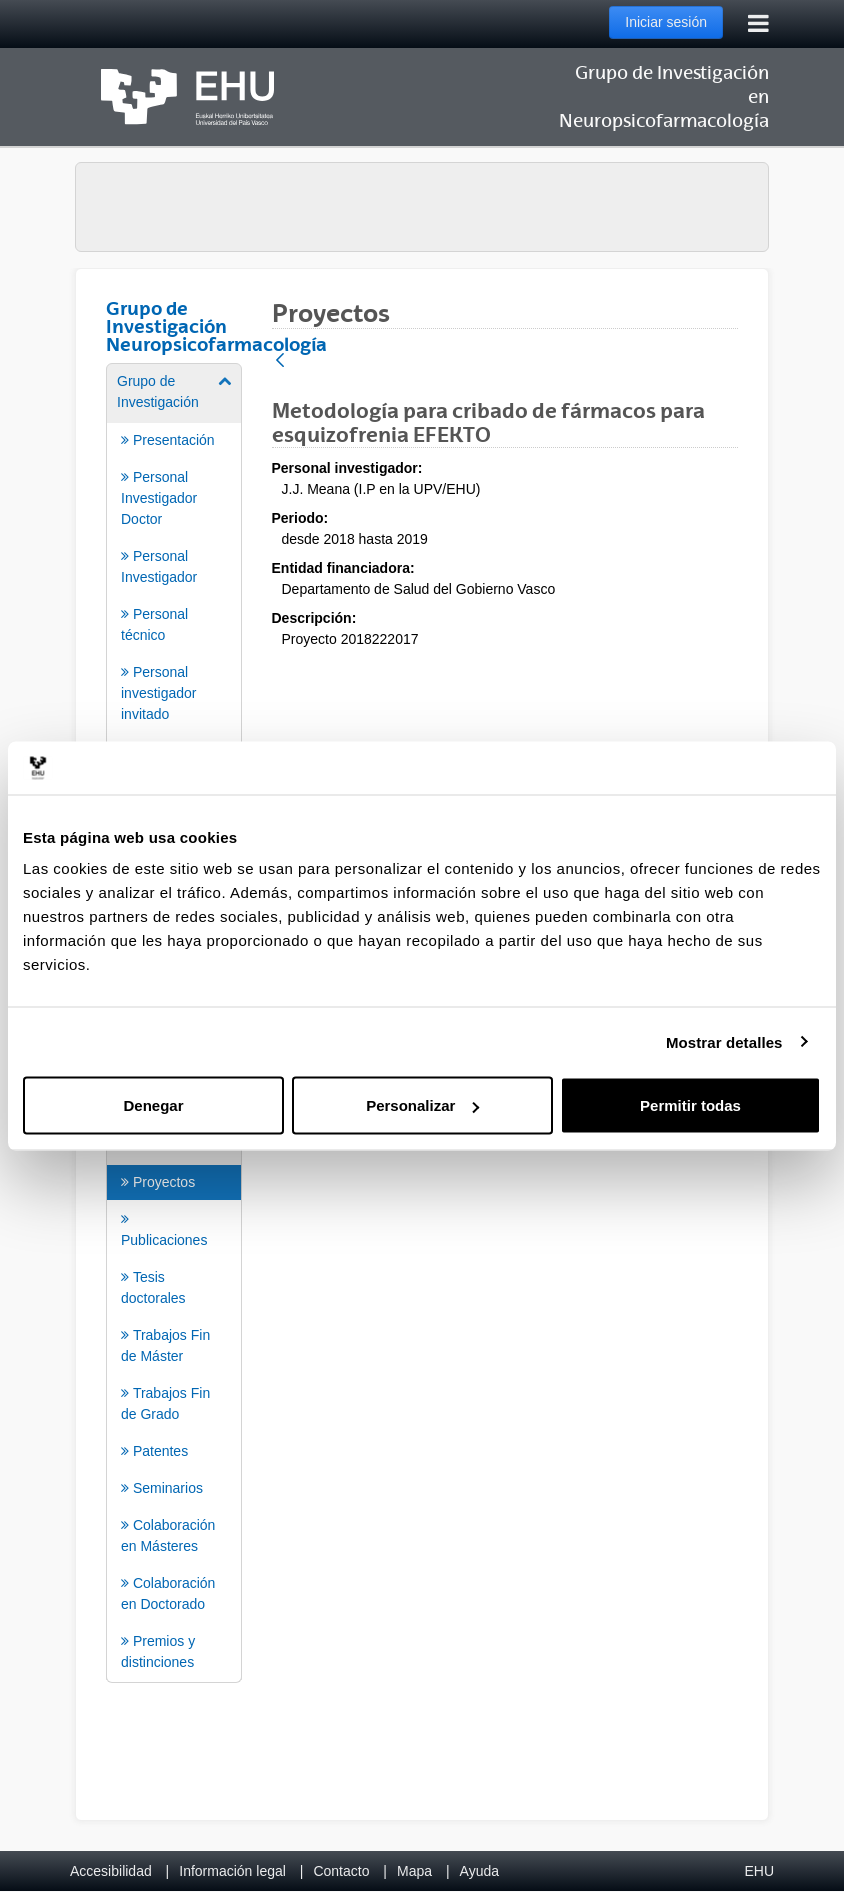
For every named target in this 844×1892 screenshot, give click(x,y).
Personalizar (422, 1105)
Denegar (153, 1105)
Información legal (232, 1871)
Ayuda (479, 1871)
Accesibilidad (111, 1871)
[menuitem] (174, 655)
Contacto (341, 1871)
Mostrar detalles (724, 1041)
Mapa (414, 1871)
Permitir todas (690, 1105)
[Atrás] (280, 361)
